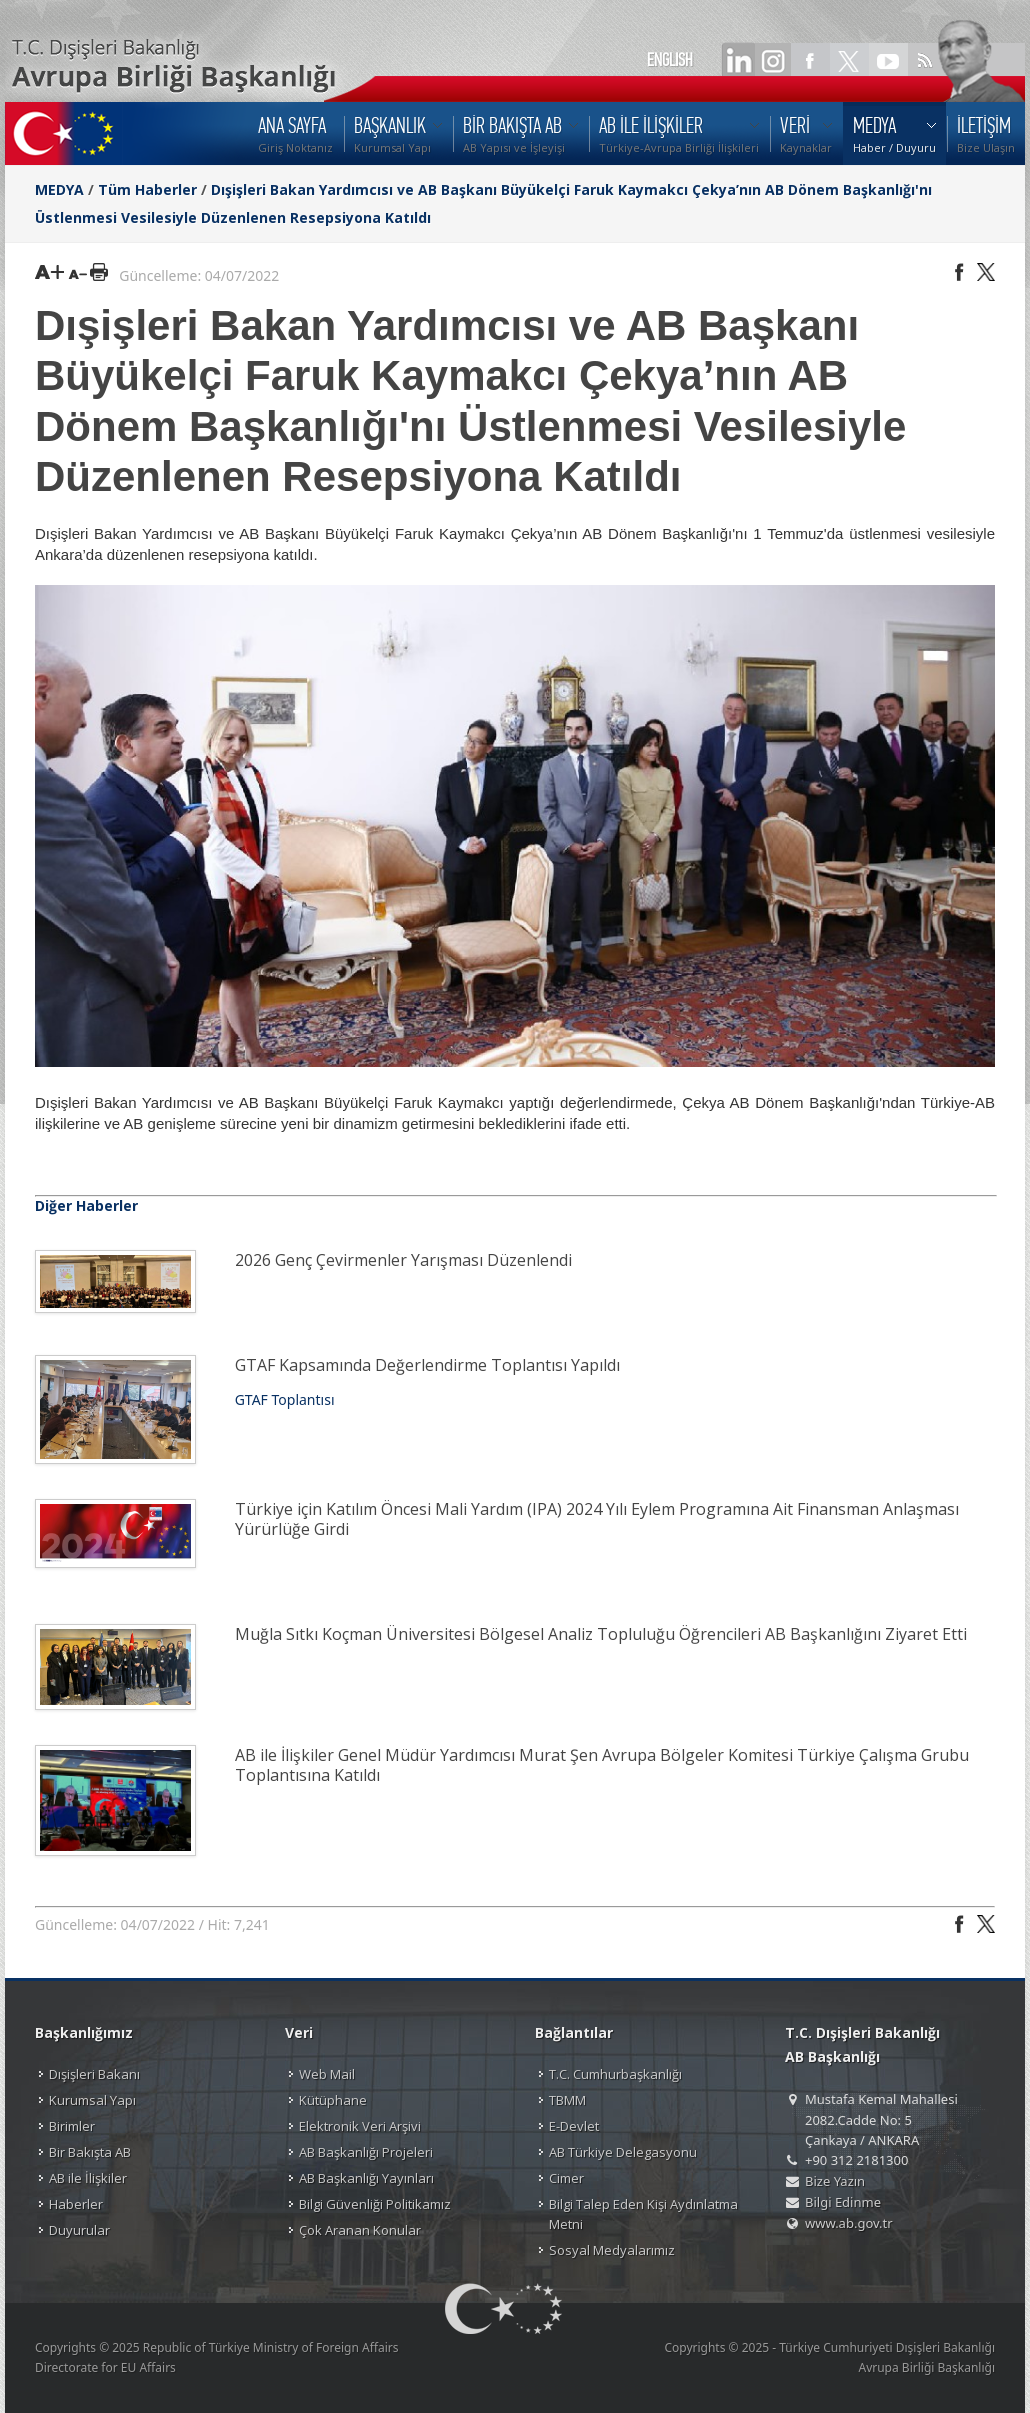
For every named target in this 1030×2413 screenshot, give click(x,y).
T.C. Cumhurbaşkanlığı (615, 2074)
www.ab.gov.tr (849, 2223)
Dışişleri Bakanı (94, 2074)
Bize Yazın (835, 2181)
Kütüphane (333, 2100)
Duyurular (79, 2230)
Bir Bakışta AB (90, 2152)
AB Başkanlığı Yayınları (366, 2178)
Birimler (72, 2126)
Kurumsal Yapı (92, 2100)
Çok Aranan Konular (360, 2230)
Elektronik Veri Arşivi (360, 2126)
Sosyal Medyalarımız (612, 2250)
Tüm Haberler (147, 189)
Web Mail (327, 2074)
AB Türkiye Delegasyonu (623, 2152)
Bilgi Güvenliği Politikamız (375, 2204)
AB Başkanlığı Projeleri (366, 2152)
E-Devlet (574, 2126)
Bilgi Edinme (843, 2202)
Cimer (566, 2178)
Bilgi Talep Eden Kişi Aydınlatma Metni (643, 2214)
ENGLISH (670, 60)
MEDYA (59, 189)
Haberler (76, 2204)
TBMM (567, 2100)
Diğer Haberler (86, 1205)
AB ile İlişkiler (88, 2178)
